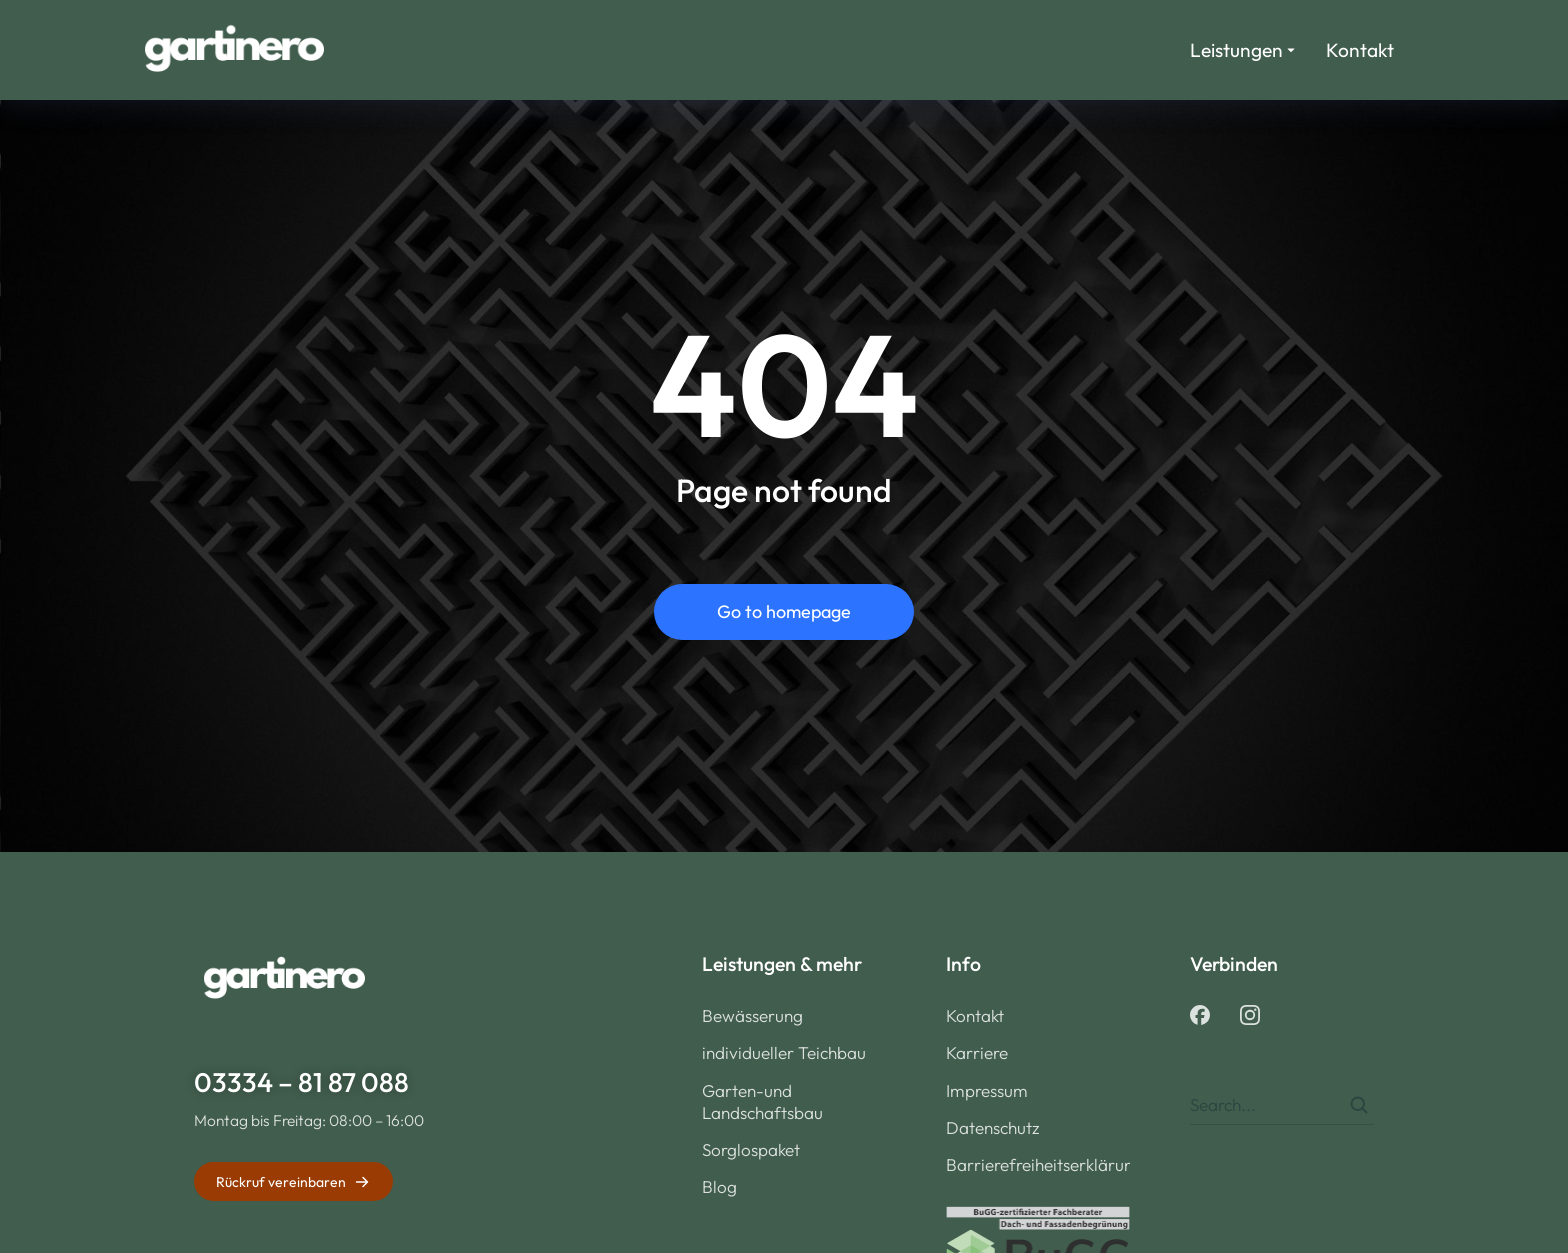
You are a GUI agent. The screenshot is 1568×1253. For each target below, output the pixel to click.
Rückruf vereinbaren (293, 1182)
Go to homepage (784, 611)
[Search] (1359, 1105)
